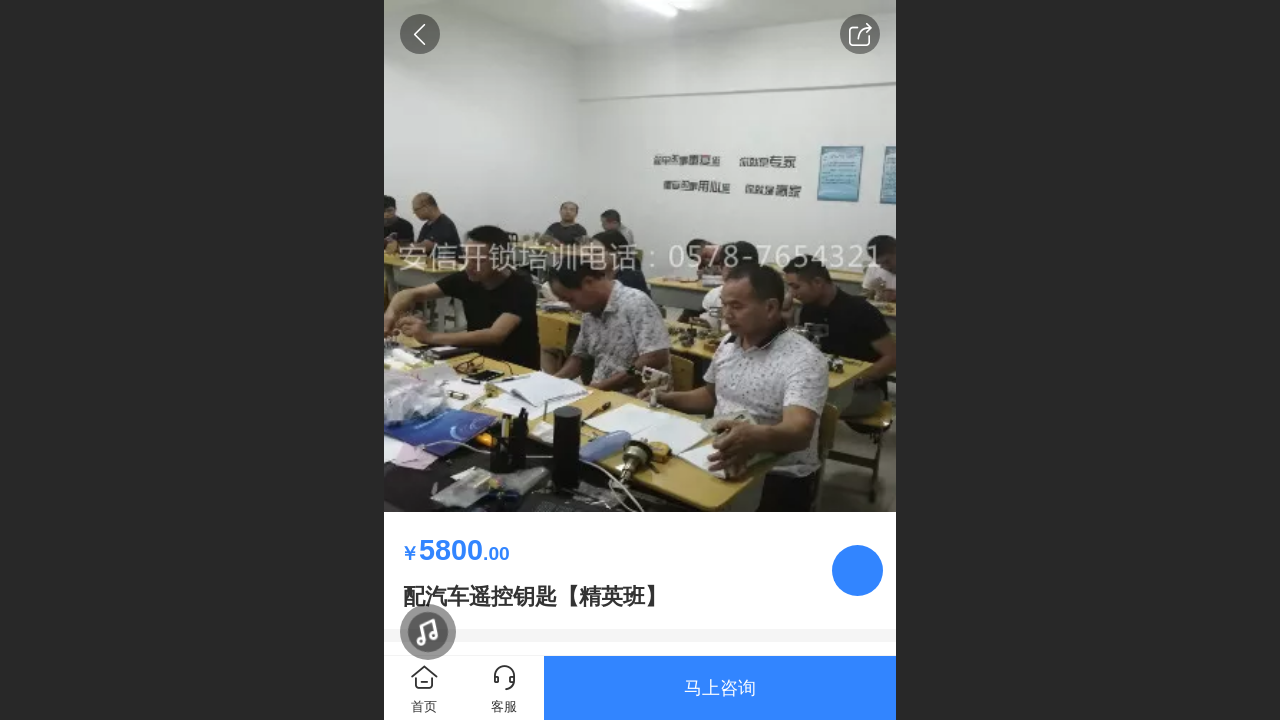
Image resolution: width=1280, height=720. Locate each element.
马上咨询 (720, 688)
